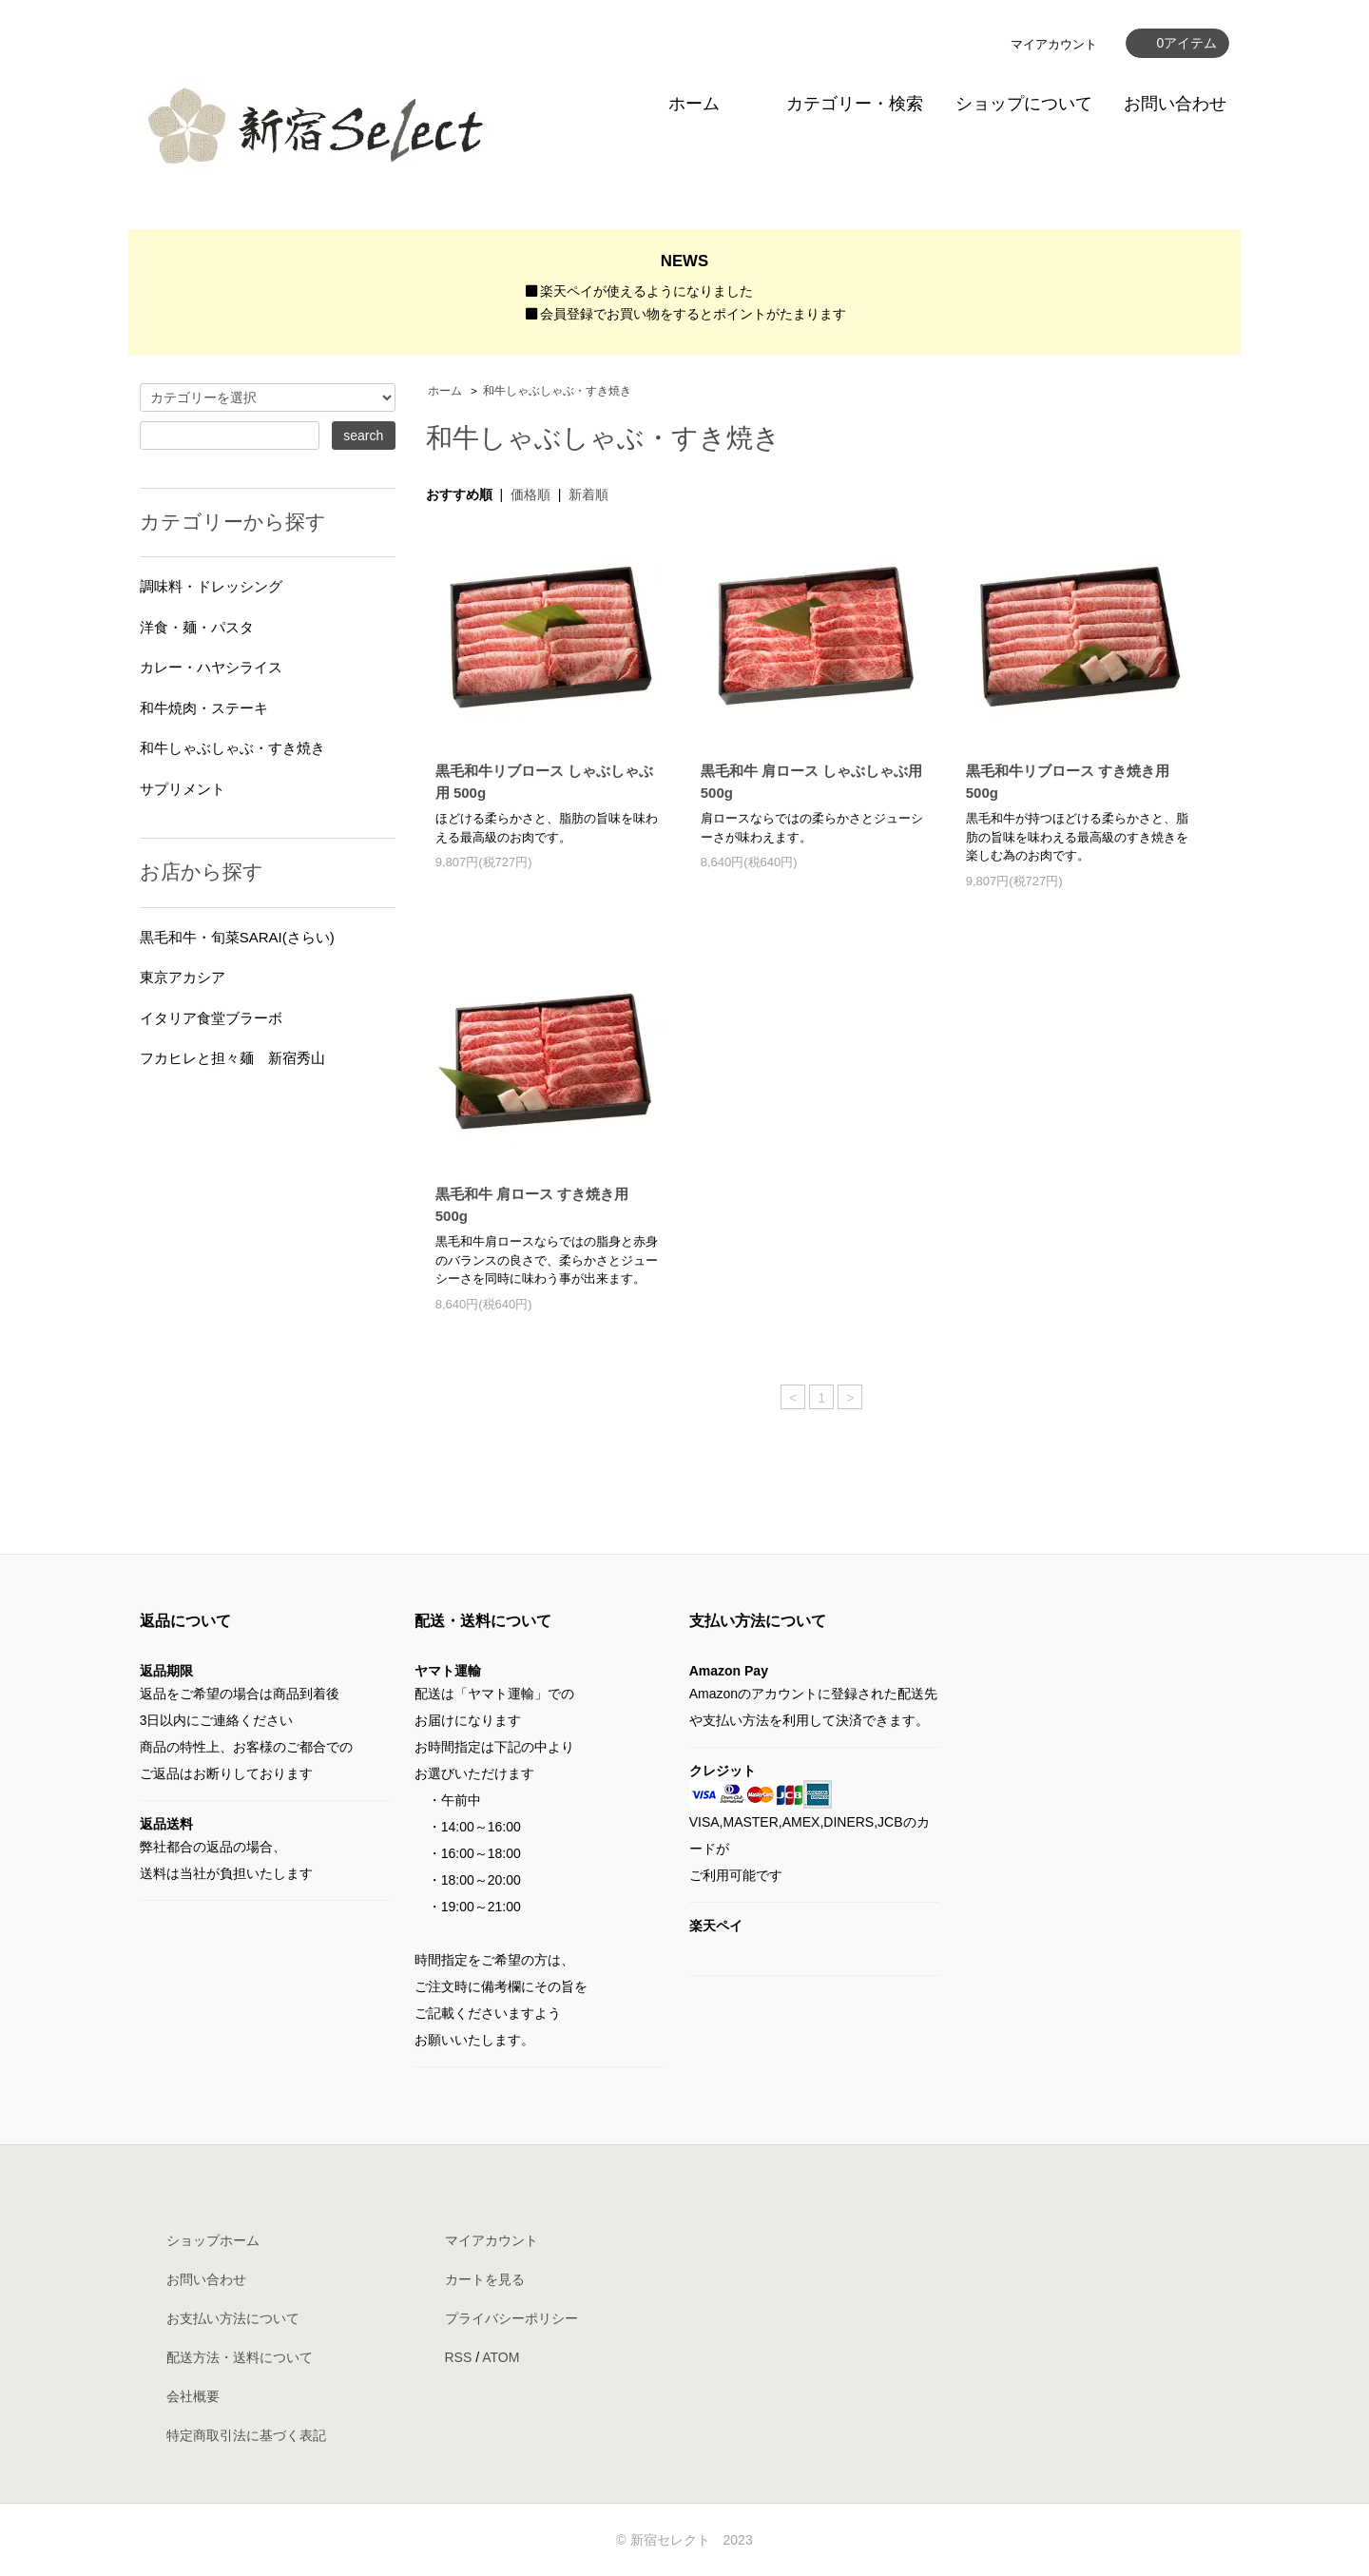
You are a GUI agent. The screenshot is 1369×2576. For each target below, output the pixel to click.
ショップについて (1023, 103)
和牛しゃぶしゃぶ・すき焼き (557, 390)
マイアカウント (1054, 44)
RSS (458, 2357)
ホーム (694, 103)
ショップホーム (213, 2240)
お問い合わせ (1175, 103)
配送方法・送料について (239, 2357)
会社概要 (193, 2396)
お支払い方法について (232, 2318)
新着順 (588, 494)
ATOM (500, 2357)
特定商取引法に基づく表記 (246, 2435)
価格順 (530, 494)
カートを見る (485, 2279)
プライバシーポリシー (511, 2318)
